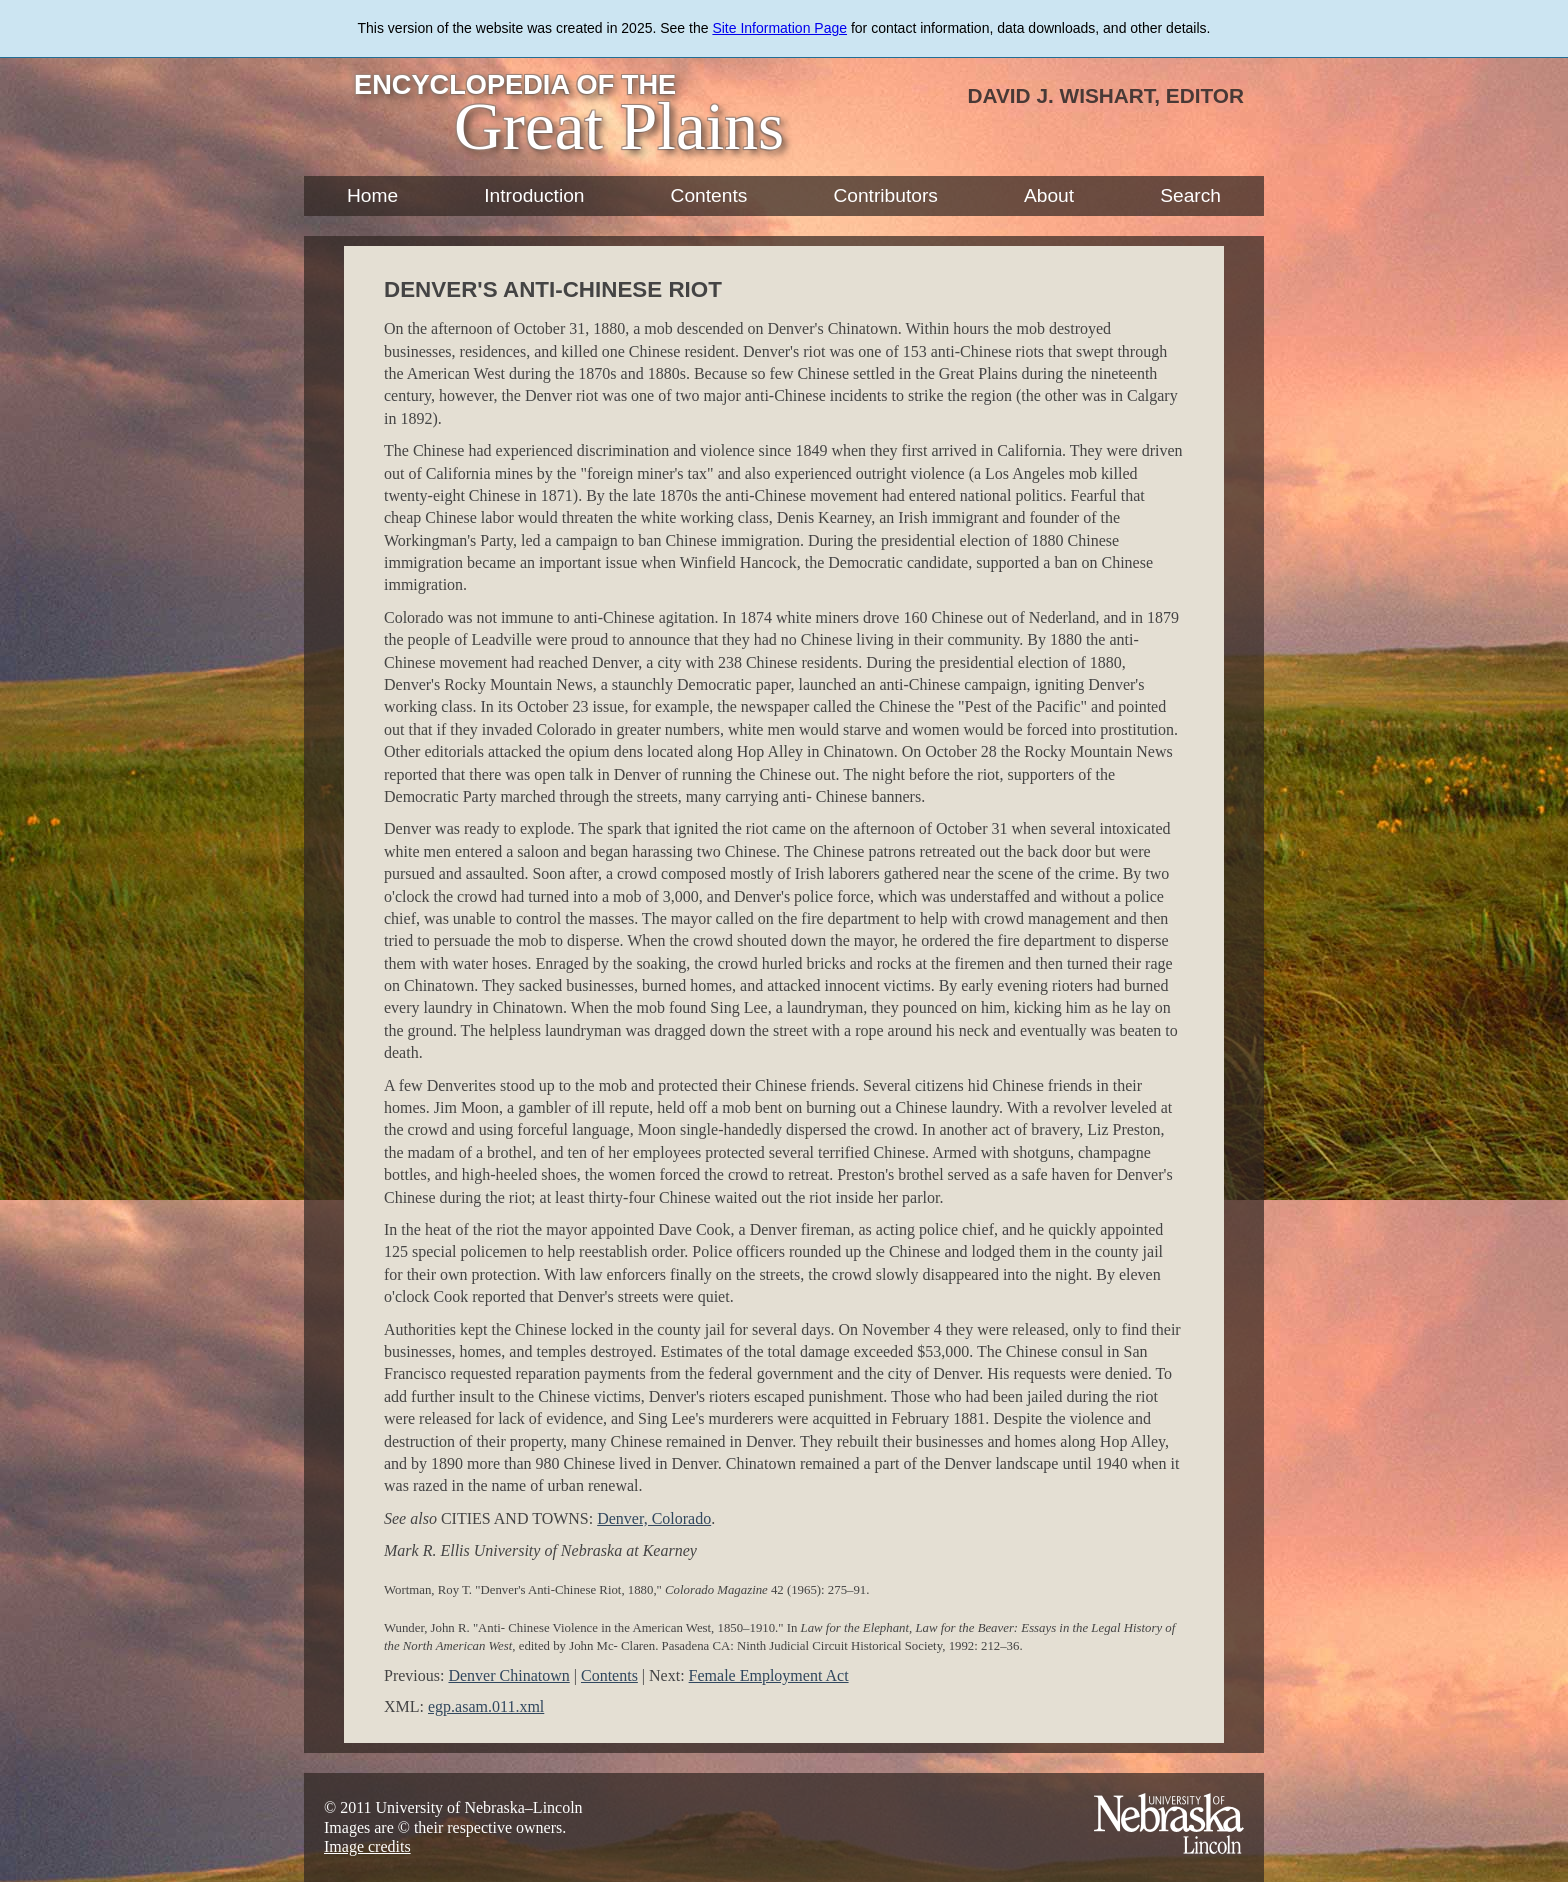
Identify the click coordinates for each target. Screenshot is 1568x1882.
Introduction (534, 195)
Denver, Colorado (654, 1518)
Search (1190, 195)
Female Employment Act (769, 1675)
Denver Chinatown (508, 1675)
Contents (709, 195)
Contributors (885, 195)
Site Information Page (779, 28)
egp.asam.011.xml (486, 1706)
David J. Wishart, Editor (1105, 95)
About (1049, 195)
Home (372, 195)
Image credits (367, 1846)
